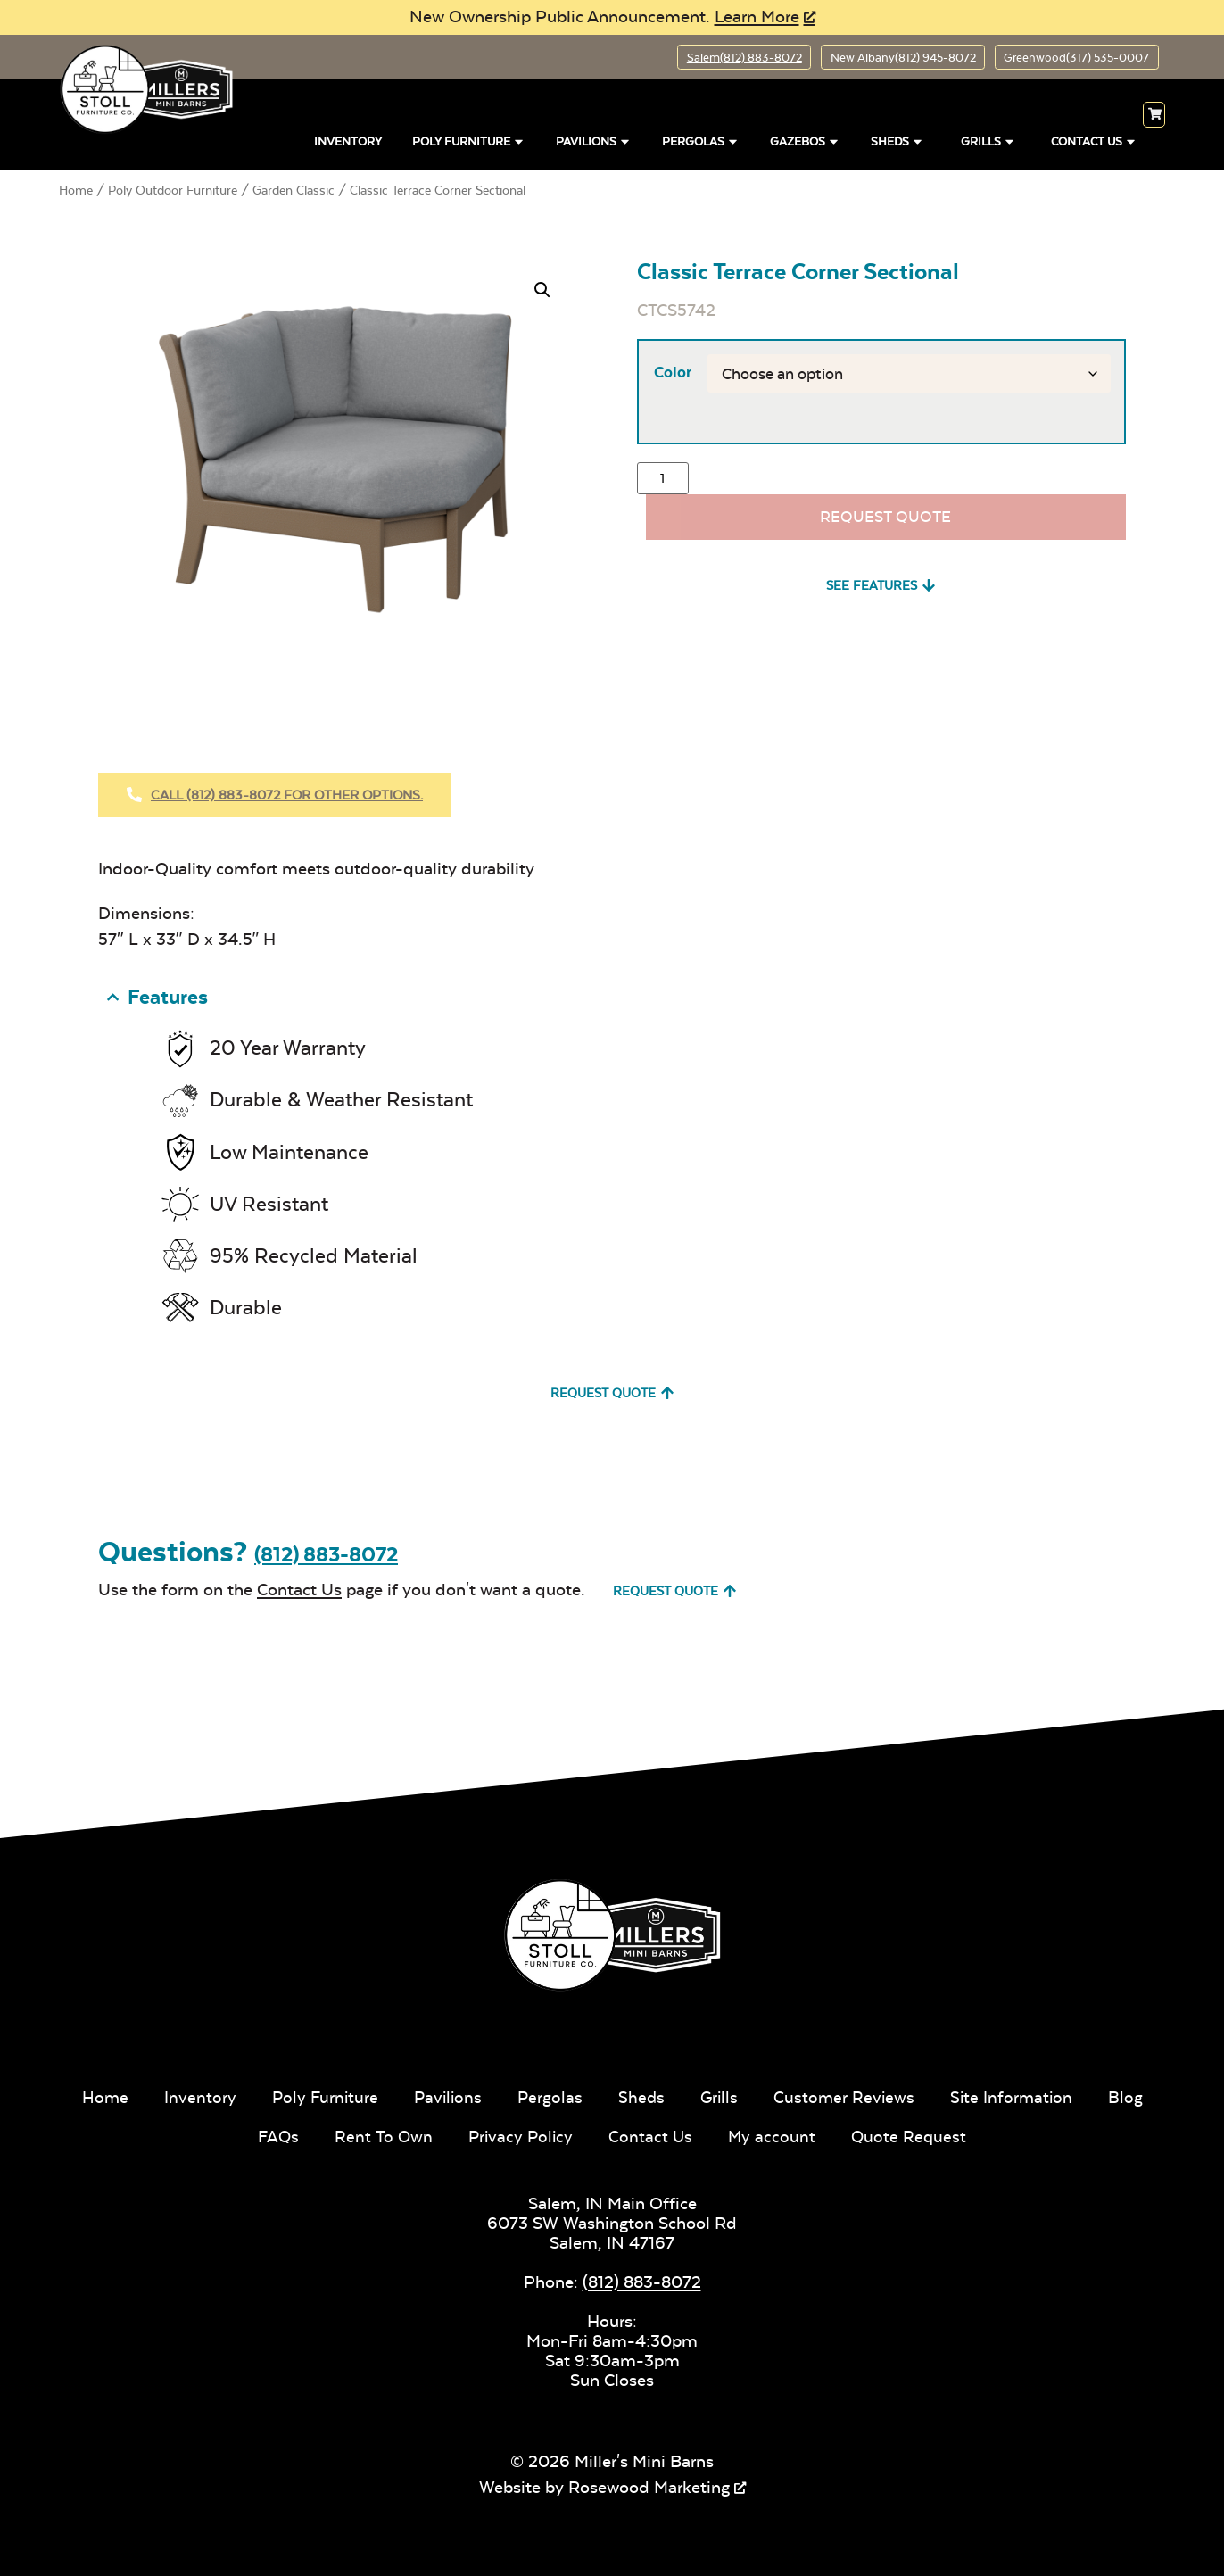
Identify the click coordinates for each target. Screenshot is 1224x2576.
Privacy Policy (555, 2134)
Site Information (1051, 2094)
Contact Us (1094, 140)
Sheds (897, 140)
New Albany (885, 58)
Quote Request (947, 2134)
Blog (236, 2134)
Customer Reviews (882, 2094)
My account (809, 2134)
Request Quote (885, 520)
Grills (988, 140)
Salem (717, 58)
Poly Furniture (468, 140)
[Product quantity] (663, 481)
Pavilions (594, 140)
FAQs (310, 2134)
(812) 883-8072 (326, 1552)
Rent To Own (417, 2134)
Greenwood (1070, 58)
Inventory (348, 143)
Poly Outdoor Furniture (172, 192)
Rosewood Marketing (649, 2484)
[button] (542, 292)
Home (76, 192)
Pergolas (701, 140)
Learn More (757, 16)
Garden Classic (293, 192)
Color (671, 374)
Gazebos (805, 140)
